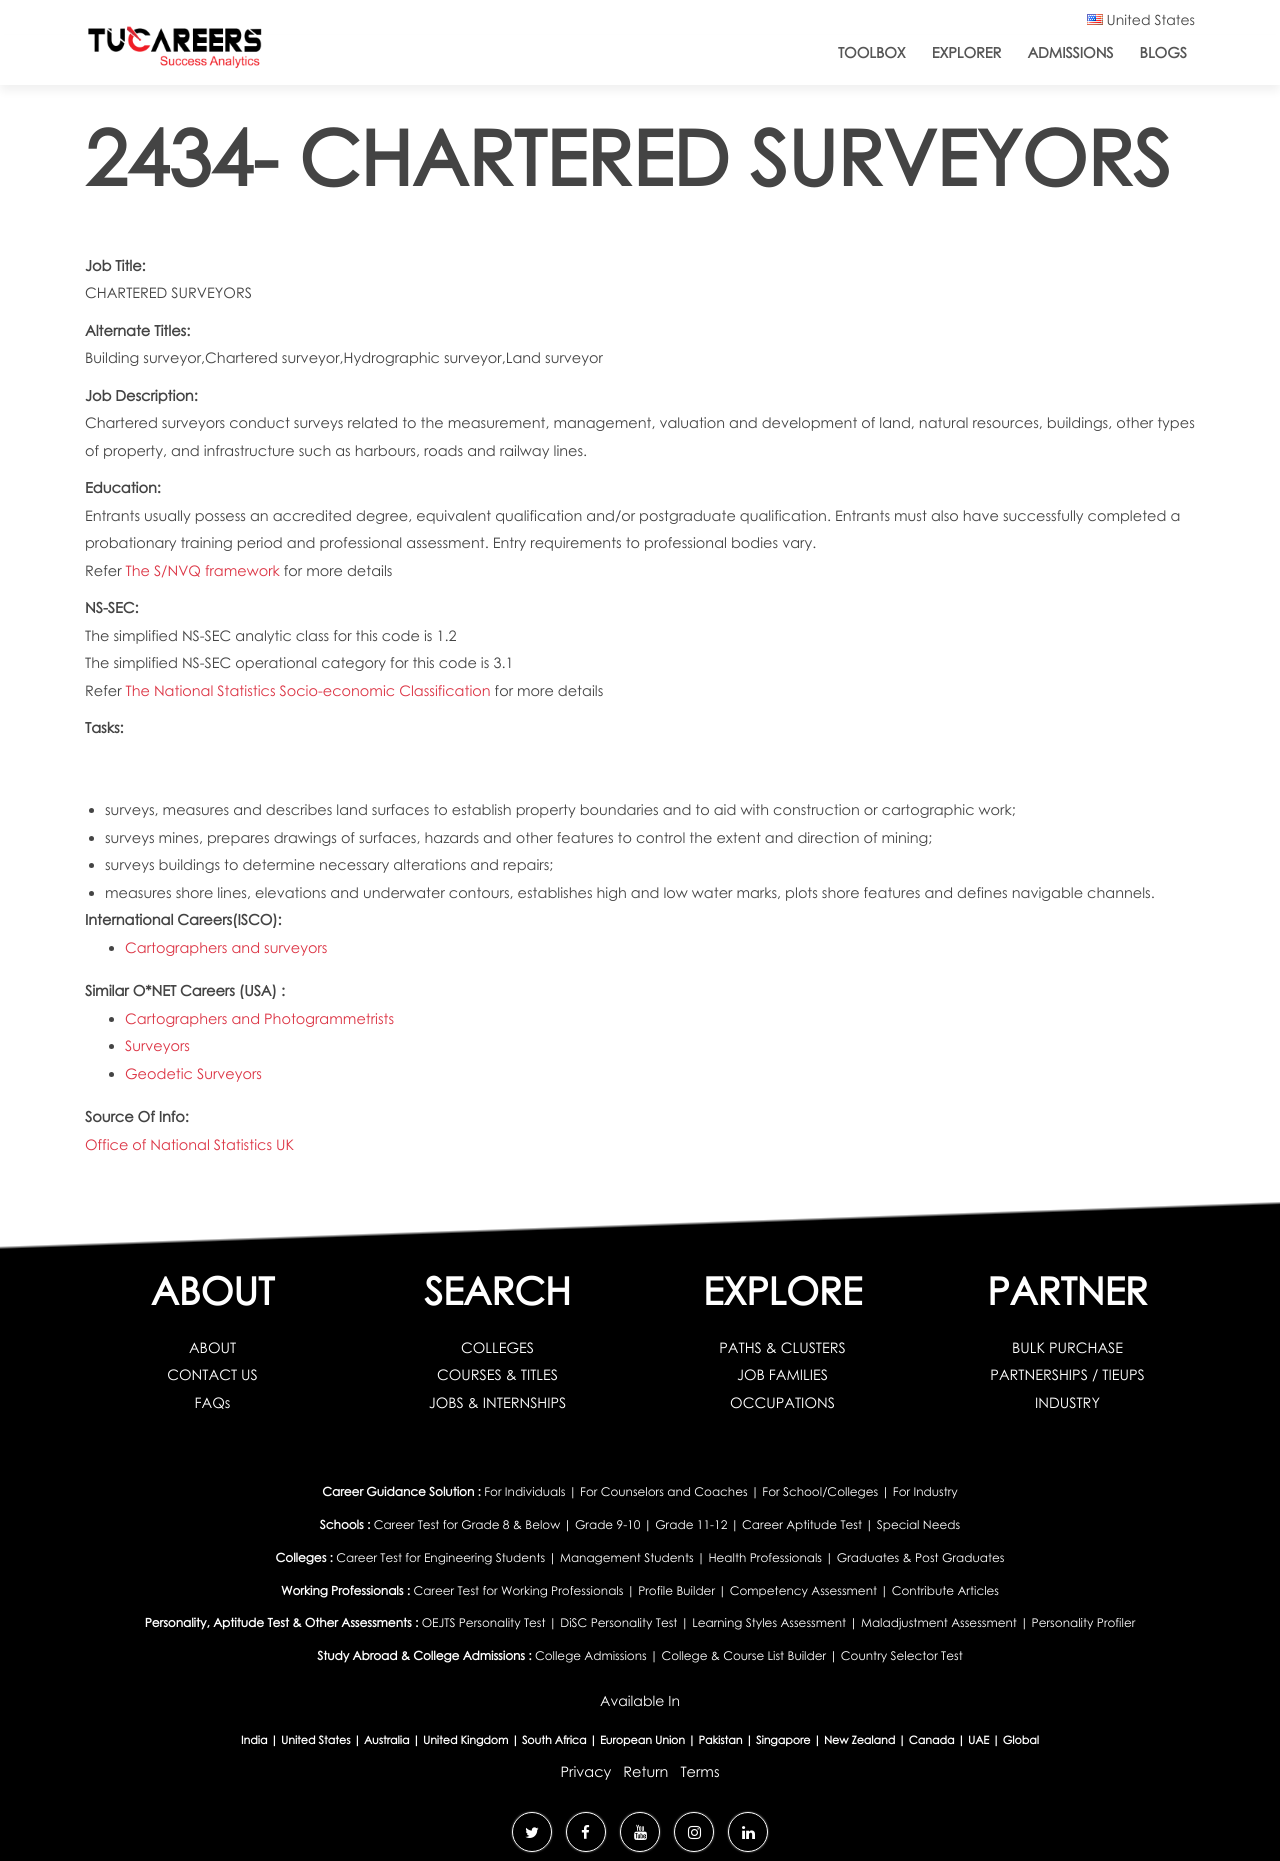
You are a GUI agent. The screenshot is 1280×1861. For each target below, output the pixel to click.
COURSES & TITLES (497, 1375)
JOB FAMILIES (782, 1375)
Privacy (585, 1772)
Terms (699, 1772)
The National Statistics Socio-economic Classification (310, 691)
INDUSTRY (1067, 1403)
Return (645, 1772)
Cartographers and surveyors (226, 948)
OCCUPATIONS (782, 1403)
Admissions (1070, 53)
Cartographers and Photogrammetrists (259, 1019)
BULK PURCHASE (1067, 1348)
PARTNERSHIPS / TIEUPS (1067, 1375)
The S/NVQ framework (205, 571)
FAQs (213, 1403)
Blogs (1163, 53)
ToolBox (872, 53)
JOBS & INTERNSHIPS (498, 1403)
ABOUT (212, 1348)
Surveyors (157, 1046)
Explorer (967, 53)
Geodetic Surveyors (193, 1074)
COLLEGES (497, 1348)
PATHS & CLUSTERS (782, 1348)
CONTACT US (212, 1375)
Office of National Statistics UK (189, 1145)
